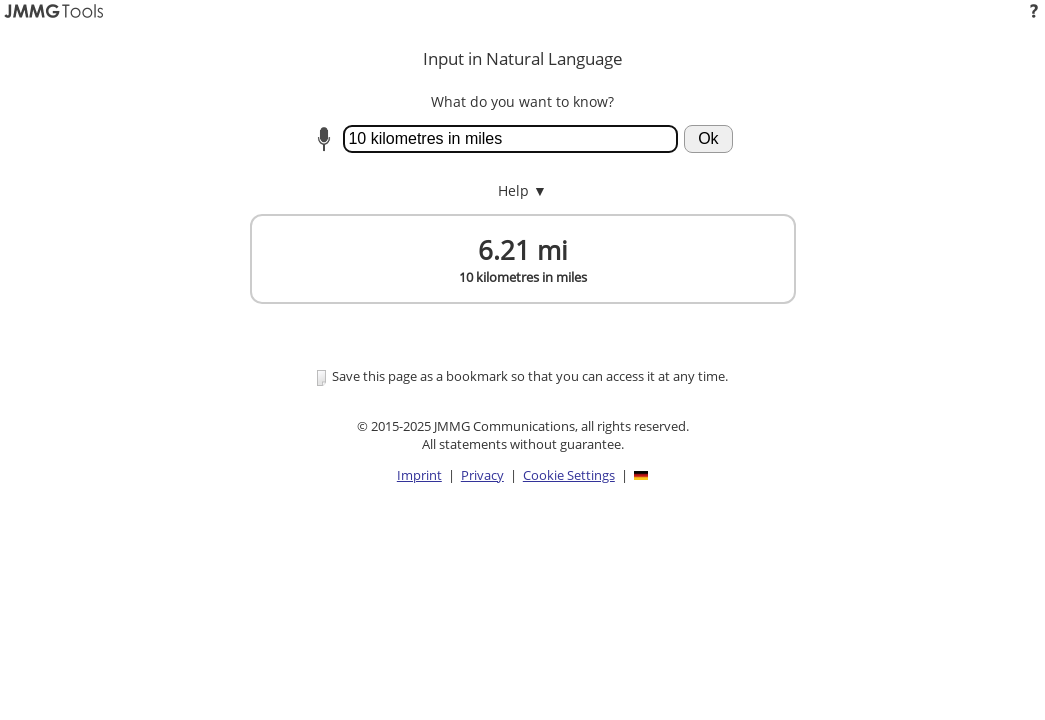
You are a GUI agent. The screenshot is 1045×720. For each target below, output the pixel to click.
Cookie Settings (569, 475)
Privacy (482, 475)
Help (522, 190)
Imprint (419, 475)
